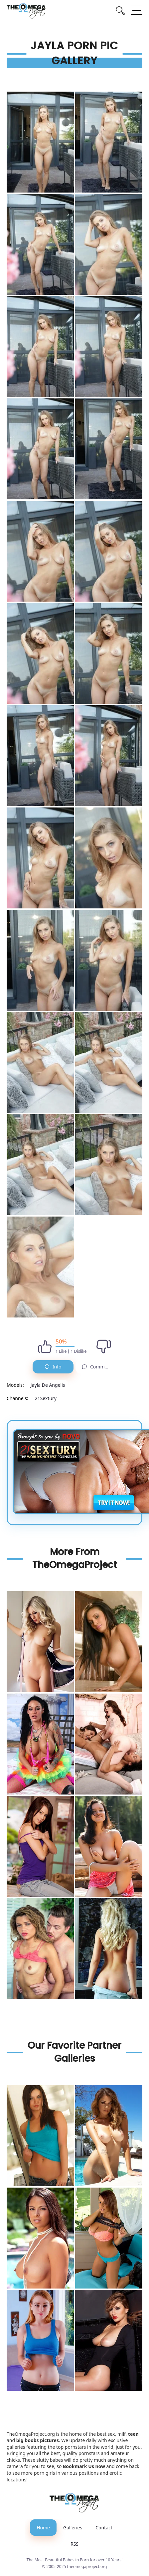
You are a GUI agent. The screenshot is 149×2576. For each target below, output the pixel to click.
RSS (74, 2544)
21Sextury (46, 1398)
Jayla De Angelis (48, 1385)
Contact (103, 2527)
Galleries (72, 2527)
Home (43, 2527)
